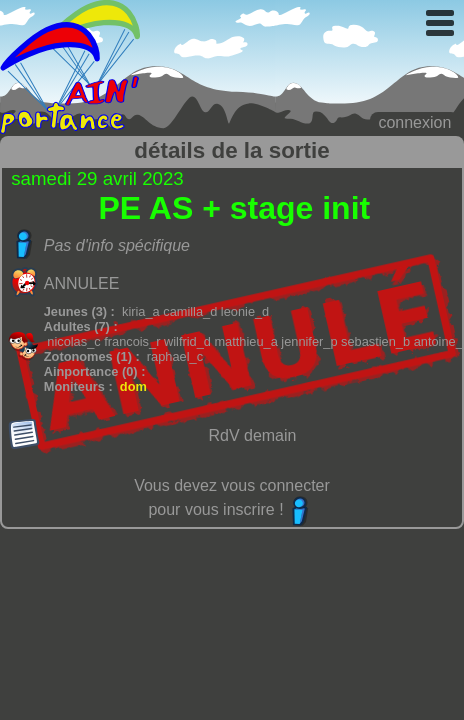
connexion (414, 122)
